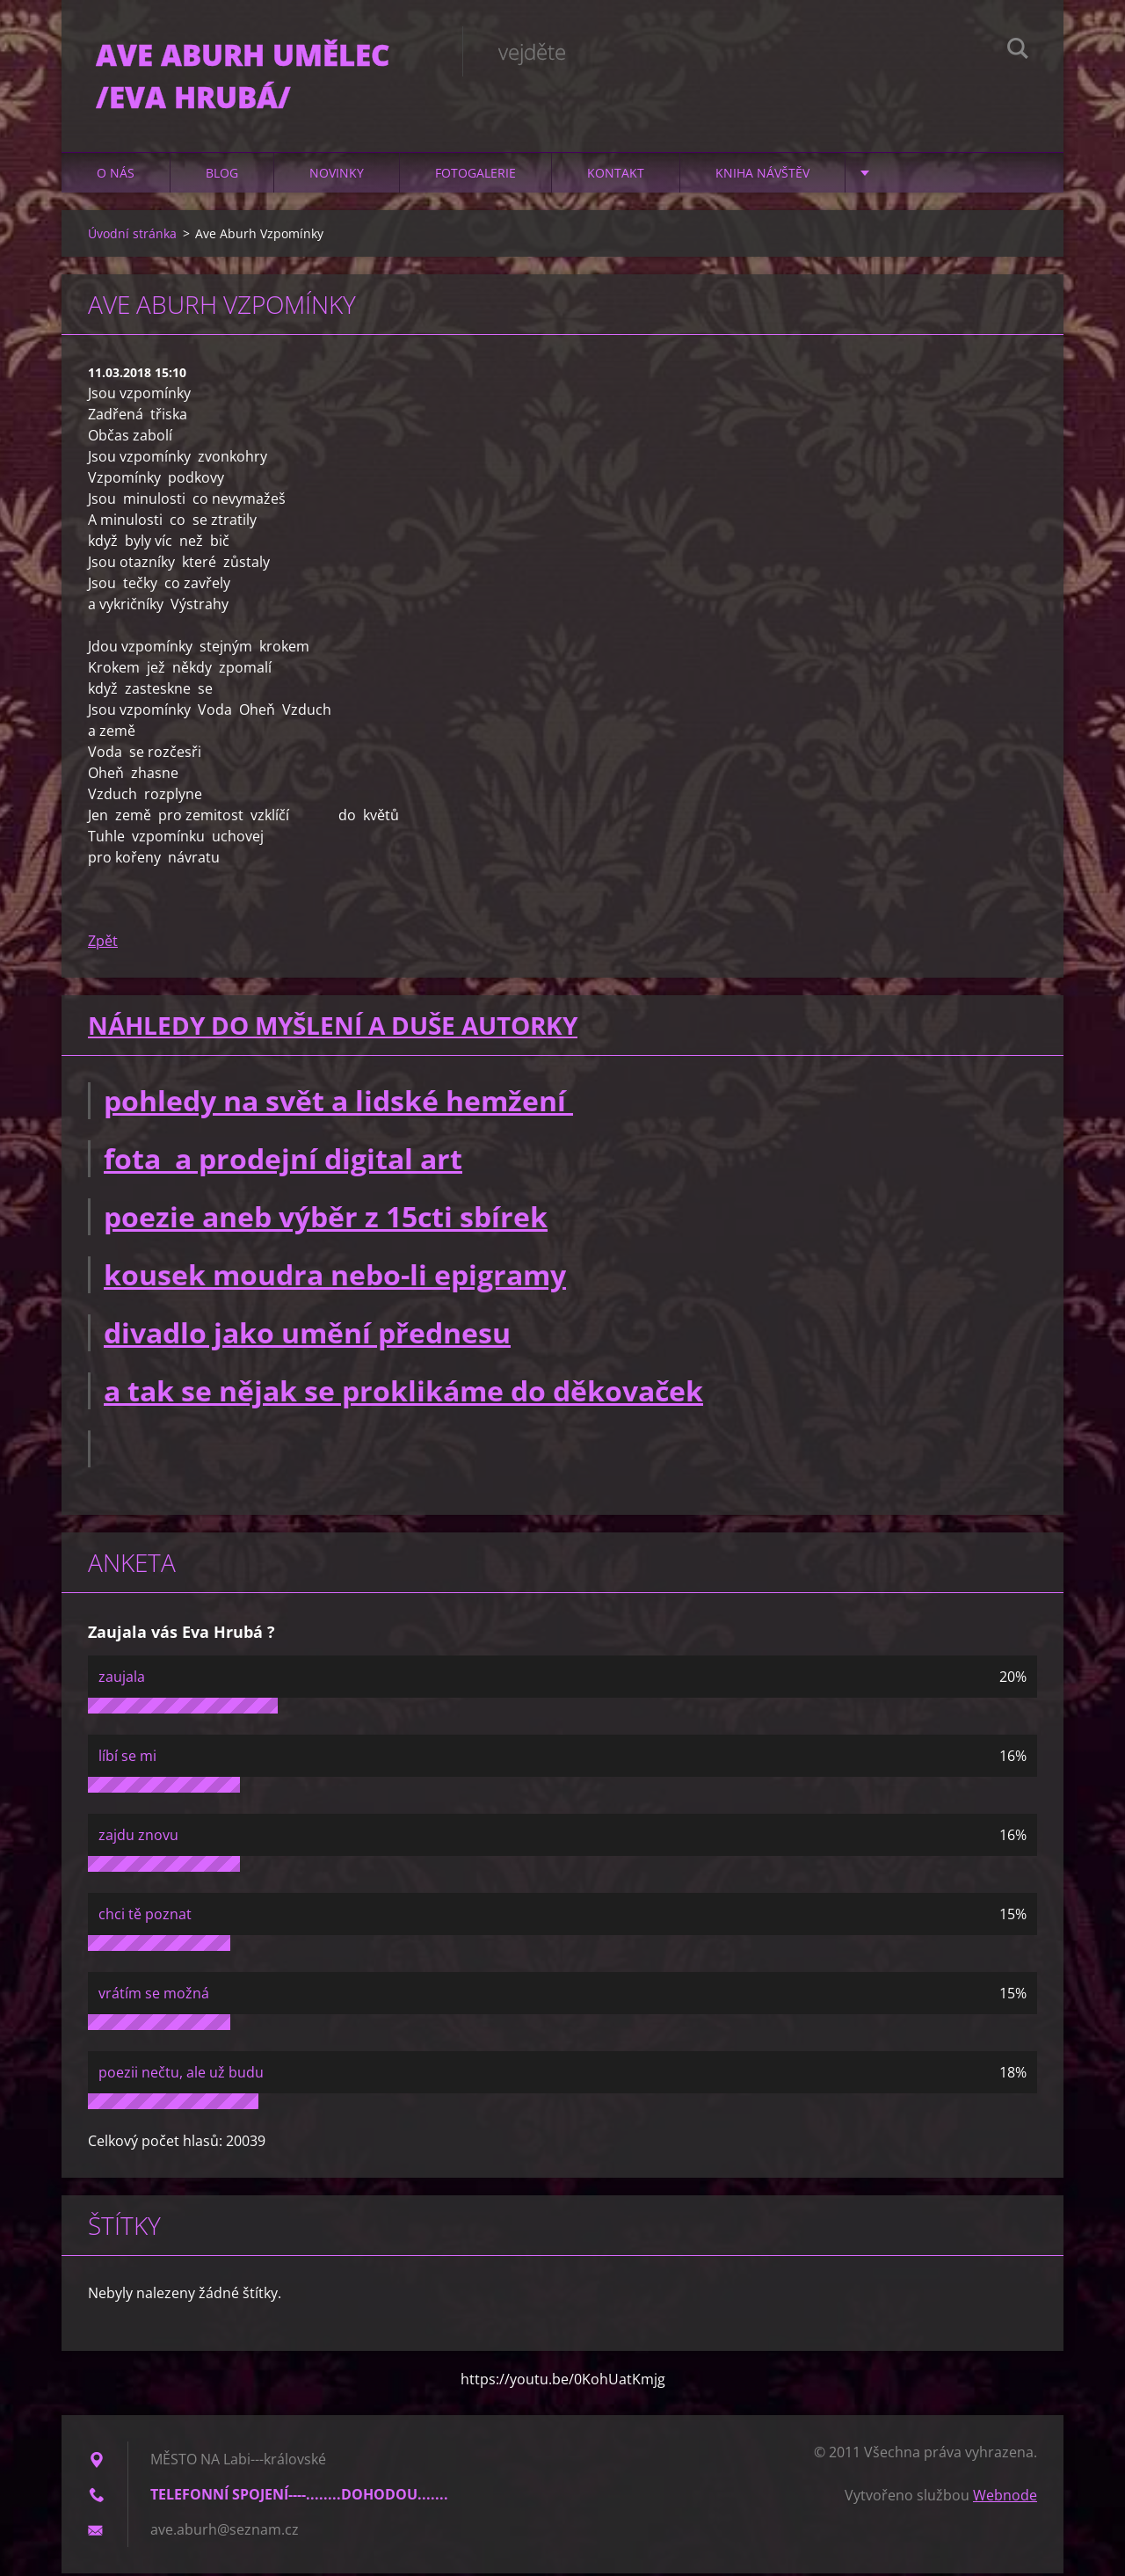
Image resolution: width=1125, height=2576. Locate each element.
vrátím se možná (153, 1995)
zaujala (121, 1679)
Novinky (336, 175)
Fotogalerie (475, 175)
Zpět (103, 943)
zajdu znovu (138, 1837)
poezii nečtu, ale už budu (181, 2075)
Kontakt (615, 175)
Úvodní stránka (132, 236)
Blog (222, 175)
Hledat (1017, 51)
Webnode (1005, 2497)
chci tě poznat (145, 1916)
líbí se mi (127, 1758)
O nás (115, 175)
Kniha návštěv (762, 175)
